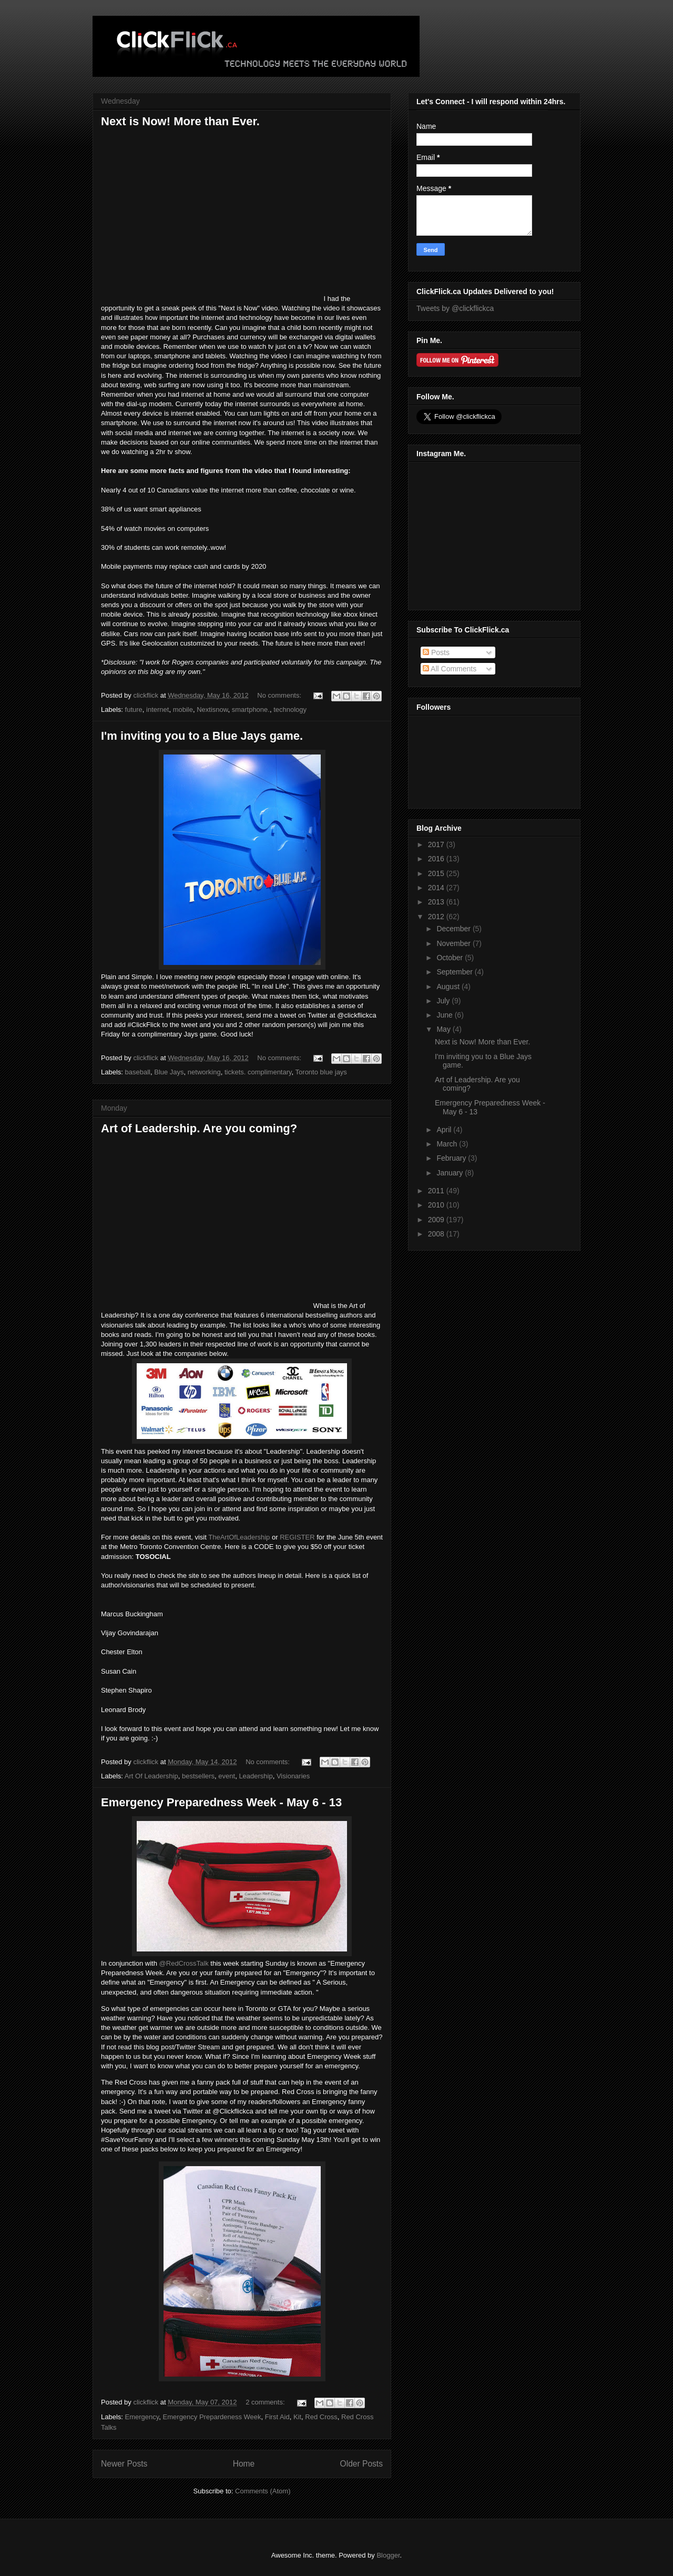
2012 (437, 916)
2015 (437, 873)
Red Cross (321, 2417)
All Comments (449, 669)
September (455, 972)
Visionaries (293, 1776)
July (444, 1001)
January (450, 1173)
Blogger (388, 2555)
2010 (437, 1205)
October (450, 957)
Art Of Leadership (151, 1776)
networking (204, 1072)
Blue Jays (168, 1072)
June (445, 1015)
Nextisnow (212, 709)
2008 (437, 1234)
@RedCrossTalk (184, 1963)
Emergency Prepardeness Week (212, 2417)
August (448, 986)
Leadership (255, 1776)
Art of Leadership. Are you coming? (199, 1128)
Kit (297, 2417)
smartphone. (251, 709)
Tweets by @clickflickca (455, 308)
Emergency (142, 2417)
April (444, 1129)
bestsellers (198, 1776)
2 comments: (266, 2402)
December (454, 928)
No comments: (280, 695)
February (452, 1158)
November (454, 943)
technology (290, 709)
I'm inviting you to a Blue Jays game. (202, 735)
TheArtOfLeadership (239, 1537)
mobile (183, 709)
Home (244, 2463)
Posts (436, 652)
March (447, 1144)
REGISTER (297, 1537)
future (133, 709)
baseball (137, 1072)
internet (157, 709)
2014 (437, 887)
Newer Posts (124, 2463)
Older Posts (361, 2463)
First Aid (277, 2417)
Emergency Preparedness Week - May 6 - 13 (221, 1802)
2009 (437, 1219)
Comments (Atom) (262, 2491)
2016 (437, 858)
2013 (437, 902)
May (444, 1029)
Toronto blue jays (321, 1072)
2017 (437, 844)
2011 (437, 1190)
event (226, 1776)
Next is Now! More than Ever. (180, 121)
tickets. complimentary (258, 1072)
